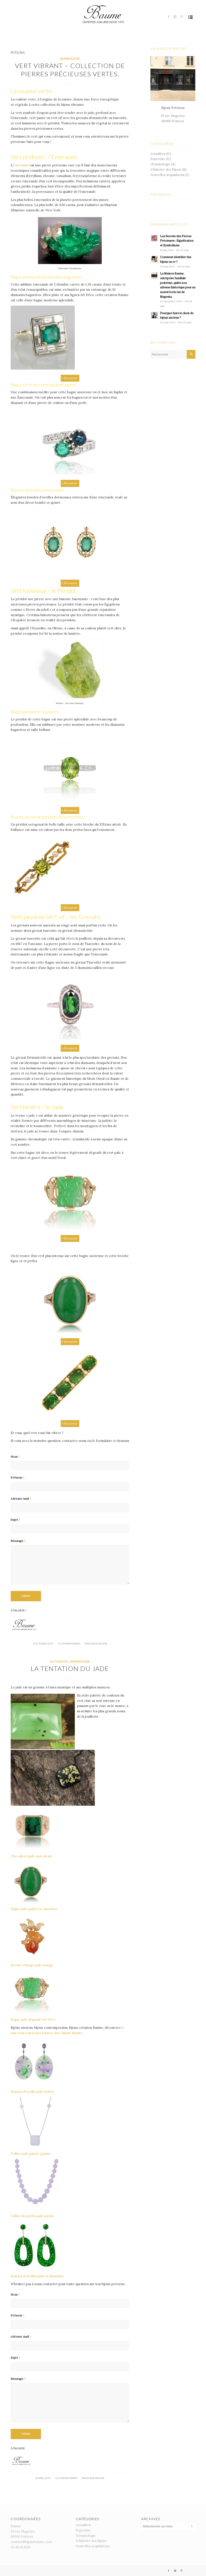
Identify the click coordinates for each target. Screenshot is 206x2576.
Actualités (59, 1661)
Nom (15, 1457)
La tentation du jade (70, 1668)
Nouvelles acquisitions (167, 175)
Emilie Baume (98, 1643)
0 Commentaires (69, 1643)
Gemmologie (70, 58)
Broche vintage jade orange (32, 1965)
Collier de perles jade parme (32, 2216)
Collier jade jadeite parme (30, 2154)
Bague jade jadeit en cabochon (34, 1909)
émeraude (21, 165)
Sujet (15, 1520)
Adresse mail (21, 1499)
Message (18, 1541)
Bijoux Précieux (173, 108)
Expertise (157, 159)
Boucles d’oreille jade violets (32, 2092)
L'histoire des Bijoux (165, 169)
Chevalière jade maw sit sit (31, 1856)
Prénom (17, 1477)
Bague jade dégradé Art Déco (33, 2019)
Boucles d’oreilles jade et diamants (37, 2276)
